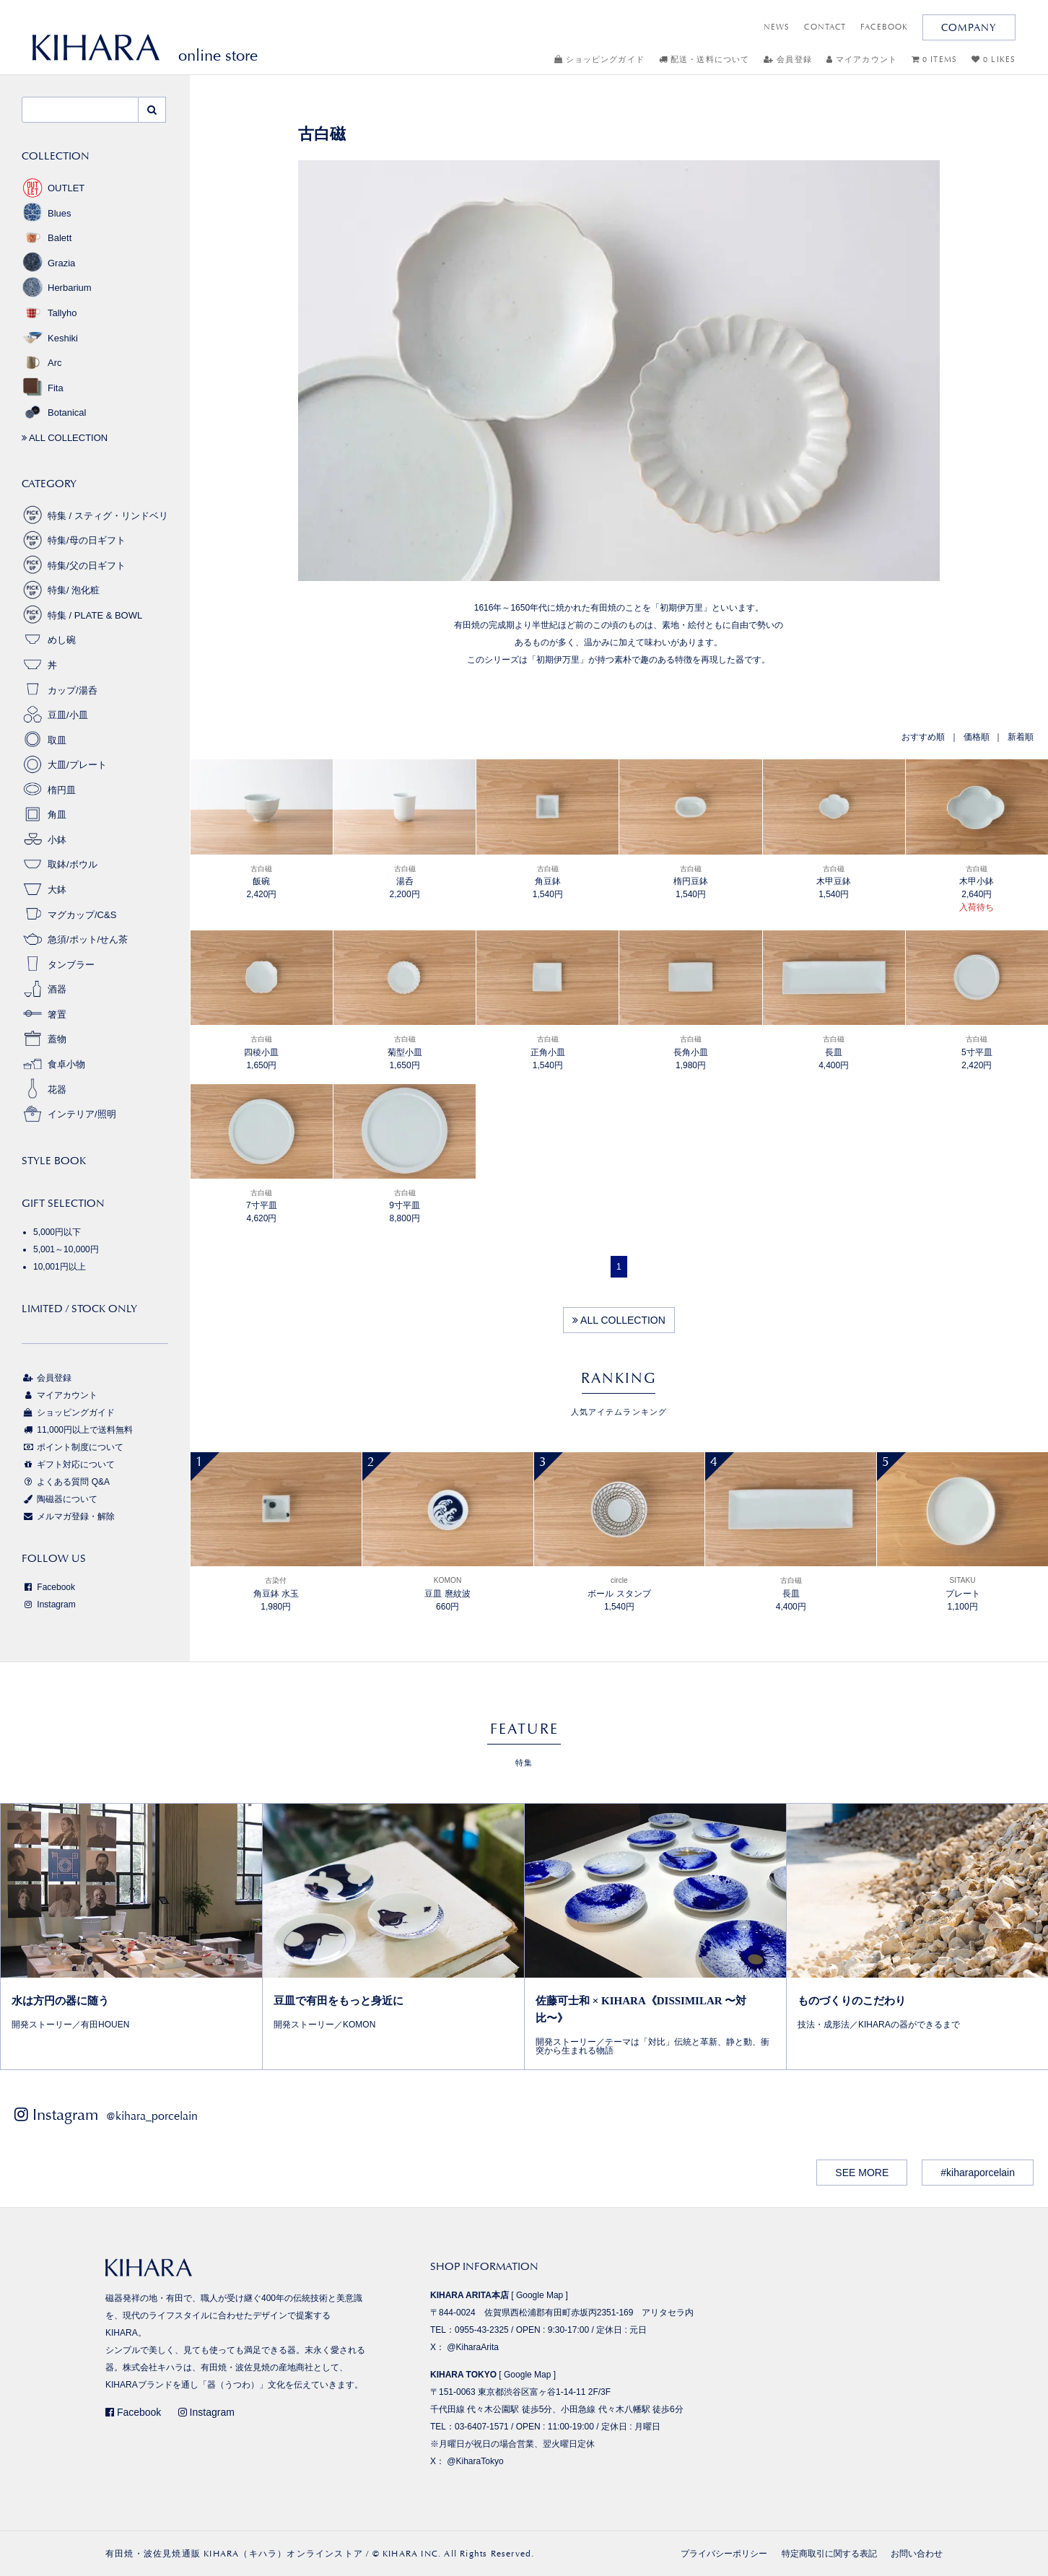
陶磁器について (59, 1499)
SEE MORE (861, 2172)
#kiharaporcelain (977, 2172)
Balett (46, 237)
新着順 (1021, 737)
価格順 (977, 737)
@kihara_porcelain (152, 2116)
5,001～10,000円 (66, 1249)
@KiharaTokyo (475, 2461)
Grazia (48, 263)
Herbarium (57, 287)
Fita (43, 388)
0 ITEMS (934, 59)
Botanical (54, 412)
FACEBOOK (884, 27)
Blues (46, 213)
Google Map (539, 2295)
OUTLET (53, 188)
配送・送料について (704, 59)
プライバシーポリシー (724, 2554)
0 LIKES (993, 59)
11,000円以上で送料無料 (77, 1430)
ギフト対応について (68, 1464)
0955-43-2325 (482, 2330)
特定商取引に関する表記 (829, 2554)
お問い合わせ (917, 2554)
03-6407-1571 (482, 2427)
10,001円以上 (59, 1267)
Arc (42, 362)
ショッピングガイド (599, 59)
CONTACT (825, 27)
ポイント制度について (72, 1447)
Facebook (48, 1587)
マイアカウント (861, 59)
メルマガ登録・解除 (68, 1516)
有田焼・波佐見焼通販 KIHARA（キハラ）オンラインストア (234, 2554)
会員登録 (788, 59)
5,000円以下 (57, 1232)
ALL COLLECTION (618, 1320)
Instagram (49, 1604)
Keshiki (50, 338)
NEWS (777, 27)
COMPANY (969, 27)
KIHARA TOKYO (463, 2375)
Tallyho (49, 312)
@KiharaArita (473, 2347)
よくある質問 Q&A (66, 1482)
